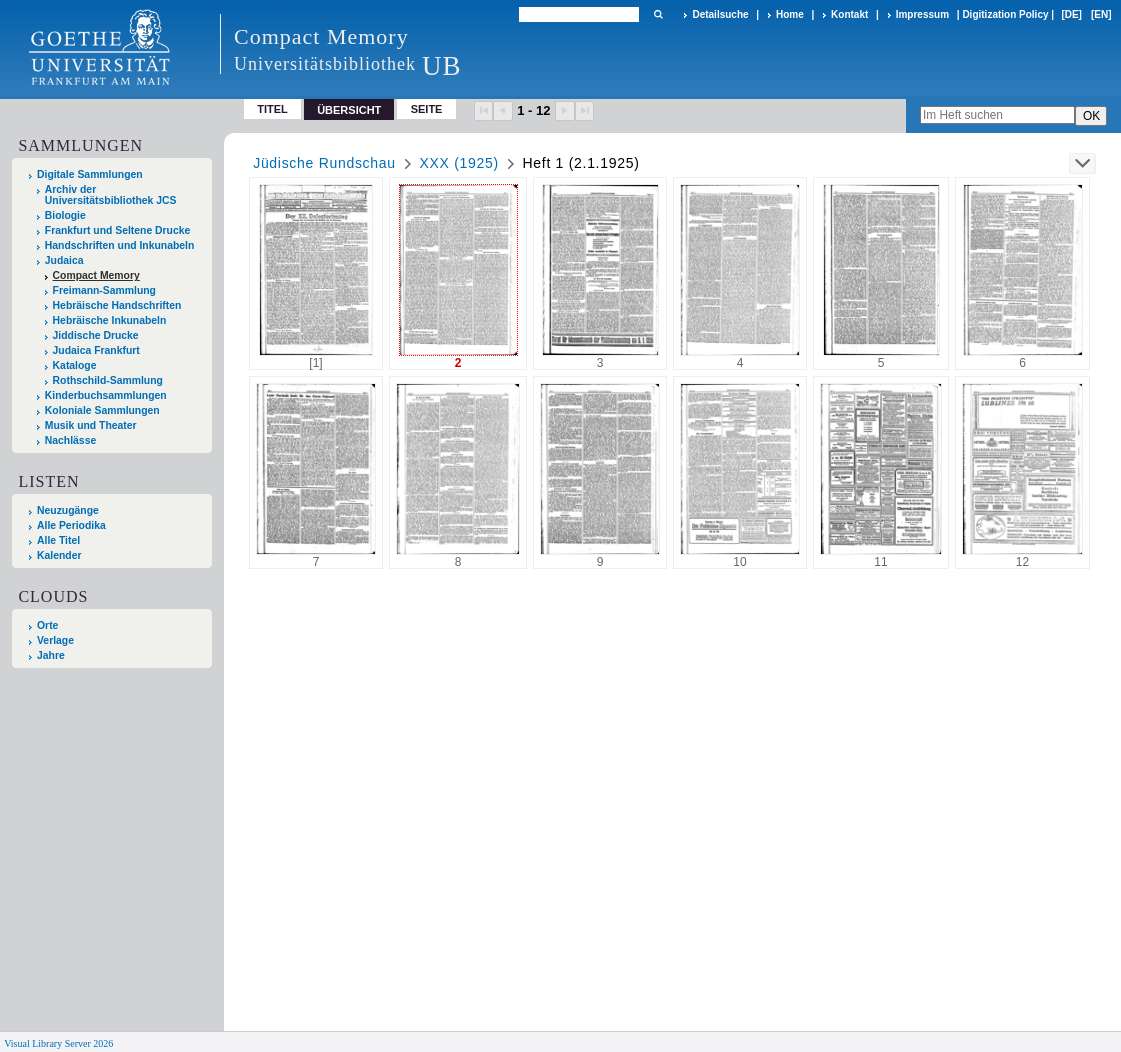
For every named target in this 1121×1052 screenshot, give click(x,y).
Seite (427, 109)
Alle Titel (58, 540)
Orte (47, 625)
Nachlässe (70, 440)
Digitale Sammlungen (90, 174)
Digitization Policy (1005, 14)
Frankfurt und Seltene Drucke (118, 230)
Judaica (64, 260)
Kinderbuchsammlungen (106, 395)
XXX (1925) (458, 163)
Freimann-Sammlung (104, 290)
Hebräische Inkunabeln (110, 320)
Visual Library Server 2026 (58, 1043)
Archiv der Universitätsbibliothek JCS (111, 195)
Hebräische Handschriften (117, 305)
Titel (272, 109)
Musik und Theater (91, 425)
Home (790, 14)
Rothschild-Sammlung (108, 380)
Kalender (59, 555)
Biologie (65, 215)
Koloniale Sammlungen (102, 410)
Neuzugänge (68, 510)
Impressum (922, 14)
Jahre (51, 655)
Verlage (55, 640)
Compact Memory (96, 275)
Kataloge (75, 365)
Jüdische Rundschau (324, 163)
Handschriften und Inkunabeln (120, 245)
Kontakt (849, 14)
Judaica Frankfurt (96, 350)
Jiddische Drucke (96, 335)
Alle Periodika (71, 525)
